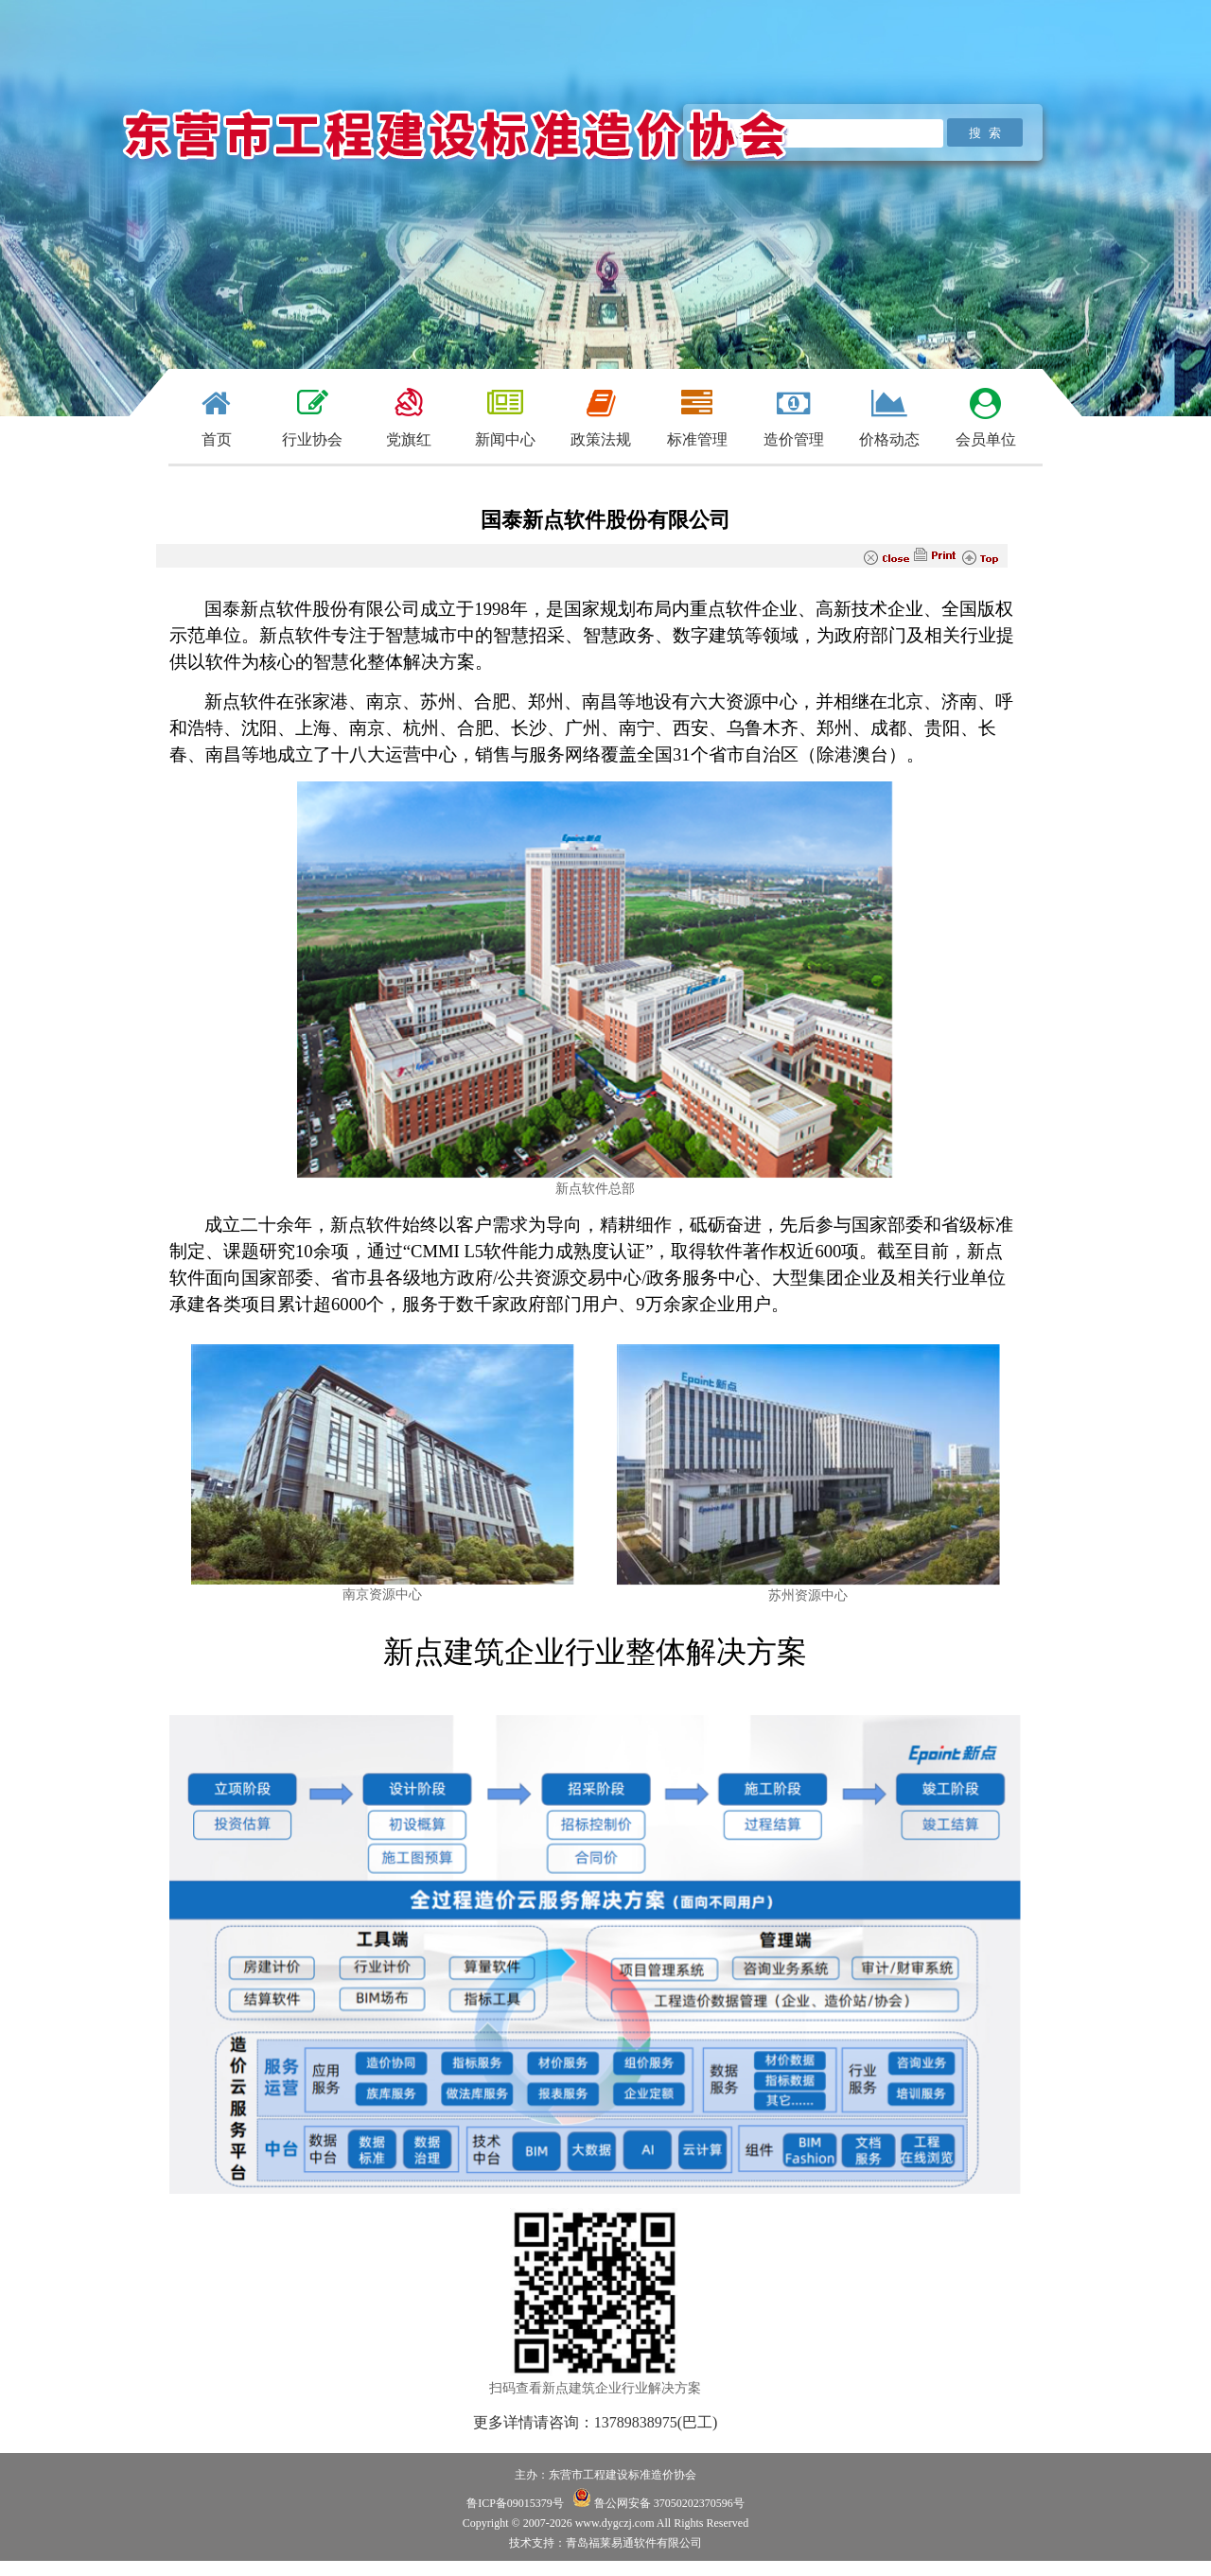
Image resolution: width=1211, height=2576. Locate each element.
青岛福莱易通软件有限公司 (634, 2543)
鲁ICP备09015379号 (515, 2503)
